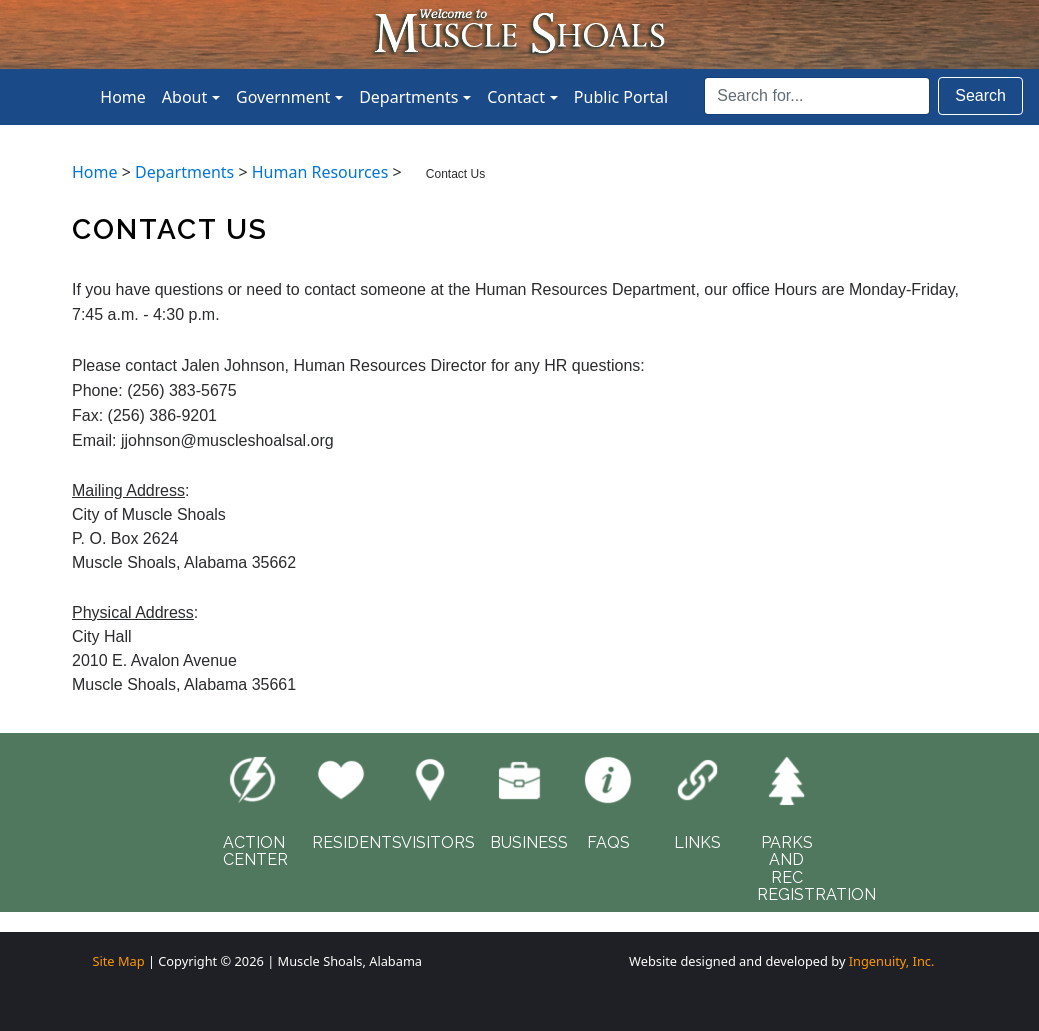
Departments (408, 97)
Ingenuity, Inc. (892, 961)
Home (123, 97)
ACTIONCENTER (255, 851)
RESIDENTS (357, 842)
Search (980, 95)
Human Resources (320, 172)
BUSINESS (529, 842)
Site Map (118, 961)
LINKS (697, 842)
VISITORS (438, 842)
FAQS (608, 842)
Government (283, 97)
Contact (516, 97)
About (184, 97)
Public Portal (621, 97)
